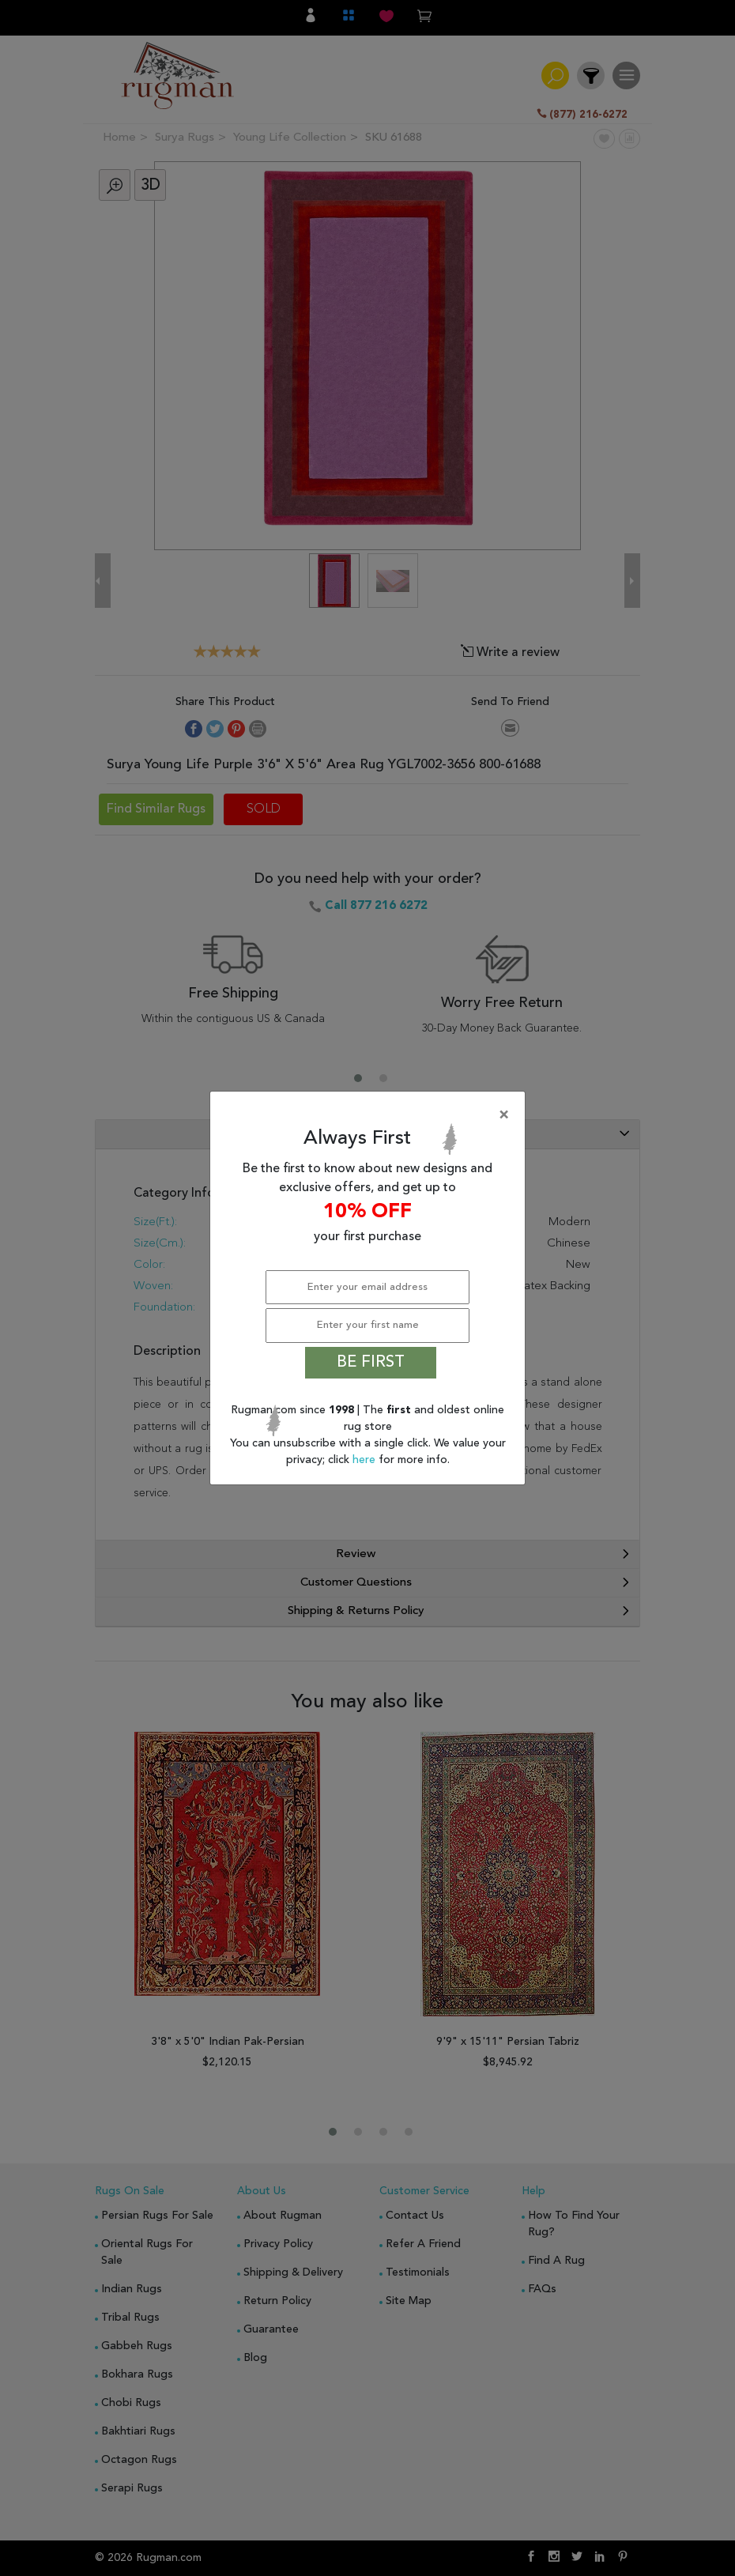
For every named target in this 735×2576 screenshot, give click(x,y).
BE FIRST (371, 1363)
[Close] (370, 1115)
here (365, 1459)
